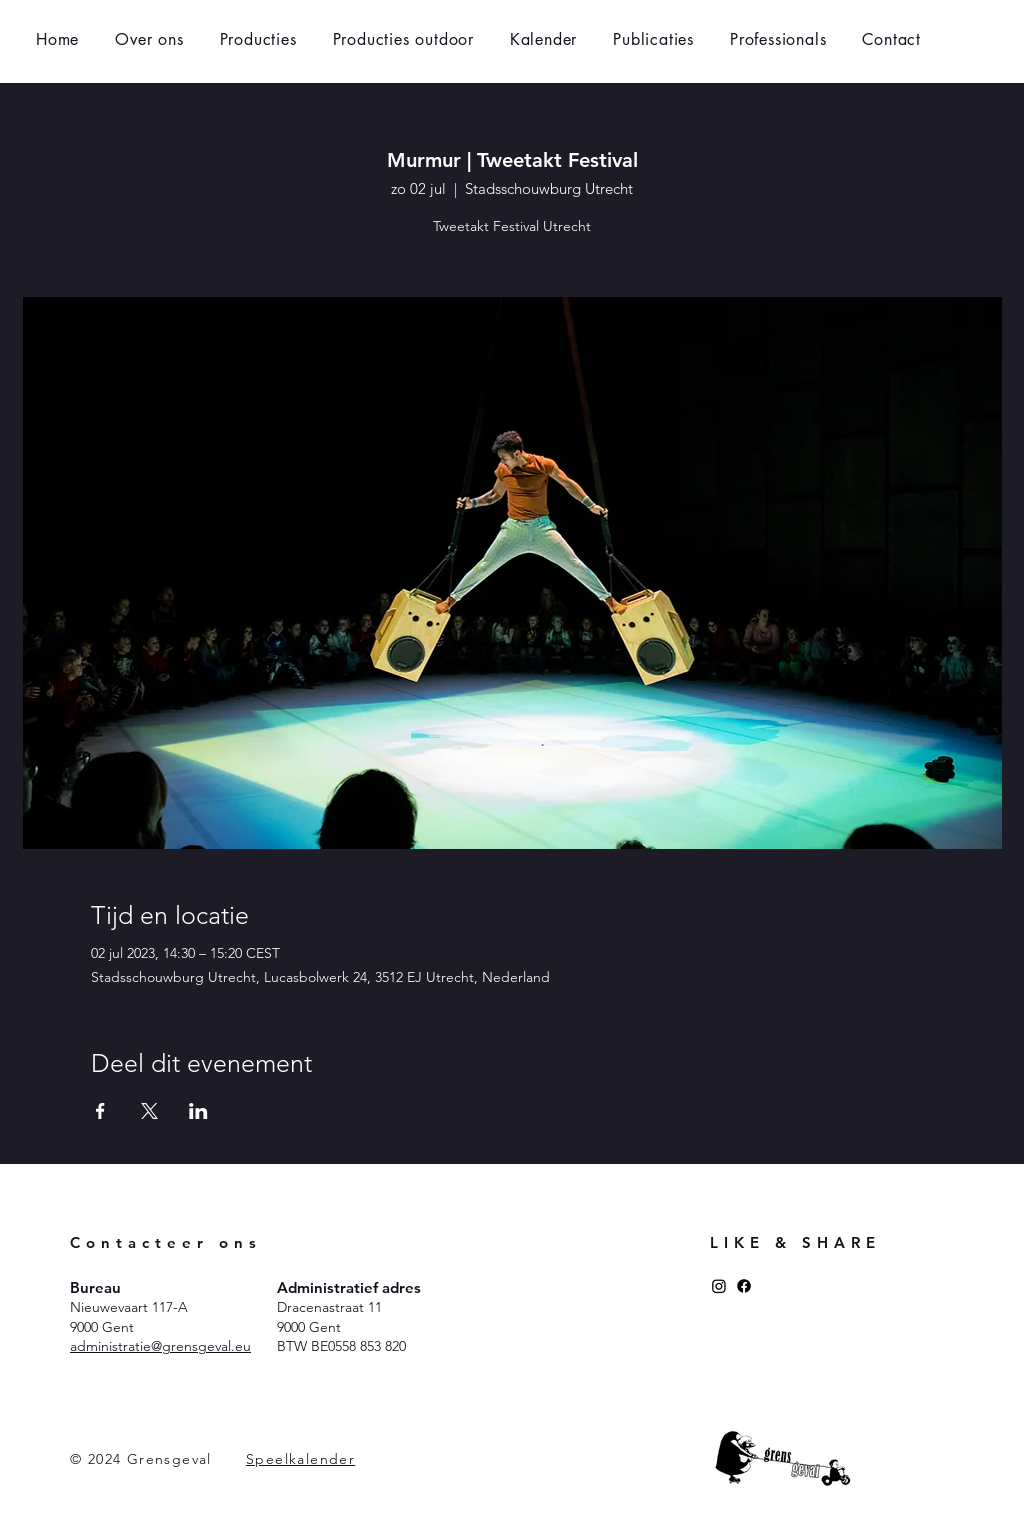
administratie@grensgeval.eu (160, 1346)
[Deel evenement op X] (149, 1111)
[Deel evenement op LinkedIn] (198, 1111)
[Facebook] (744, 1286)
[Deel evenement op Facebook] (100, 1111)
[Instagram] (719, 1286)
